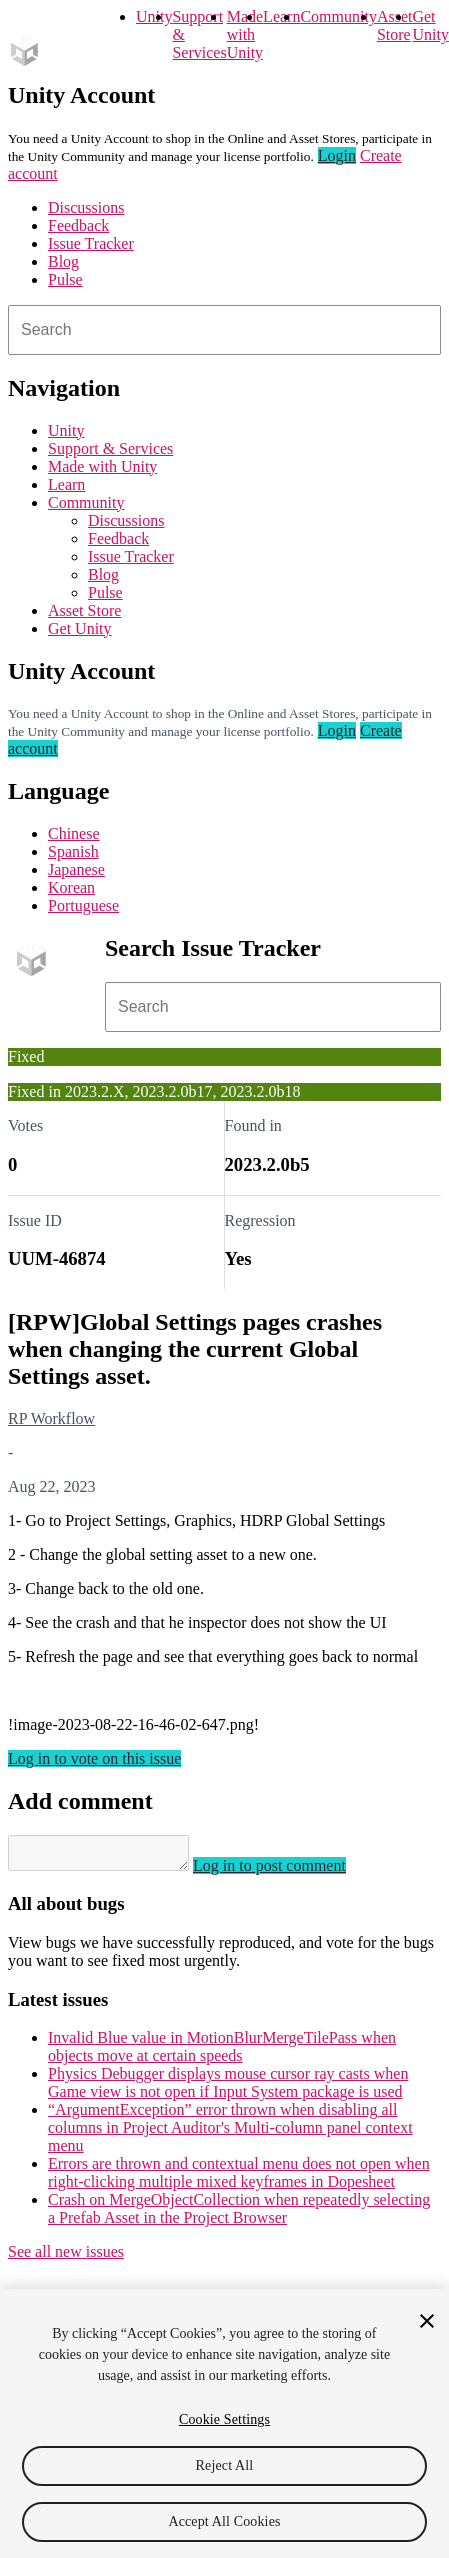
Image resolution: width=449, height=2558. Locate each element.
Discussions (86, 207)
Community (338, 16)
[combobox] (224, 330)
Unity (154, 16)
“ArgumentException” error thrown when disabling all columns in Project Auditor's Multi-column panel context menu (230, 2133)
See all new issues (66, 2257)
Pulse (65, 279)
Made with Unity (245, 34)
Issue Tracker (91, 243)
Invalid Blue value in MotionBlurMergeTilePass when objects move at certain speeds (222, 2052)
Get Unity (430, 25)
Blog (63, 261)
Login (337, 155)
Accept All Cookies (224, 2521)
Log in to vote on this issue (94, 1758)
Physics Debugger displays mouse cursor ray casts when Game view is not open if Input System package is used (228, 2088)
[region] (224, 2423)
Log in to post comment (289, 1871)
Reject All (225, 2465)
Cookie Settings (224, 2419)
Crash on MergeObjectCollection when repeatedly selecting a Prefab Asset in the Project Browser (239, 2214)
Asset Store (84, 610)
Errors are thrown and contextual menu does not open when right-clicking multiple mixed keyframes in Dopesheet (239, 2178)
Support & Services (110, 448)
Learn (281, 16)
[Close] (427, 2321)
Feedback (78, 225)
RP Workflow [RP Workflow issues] (51, 1418)
